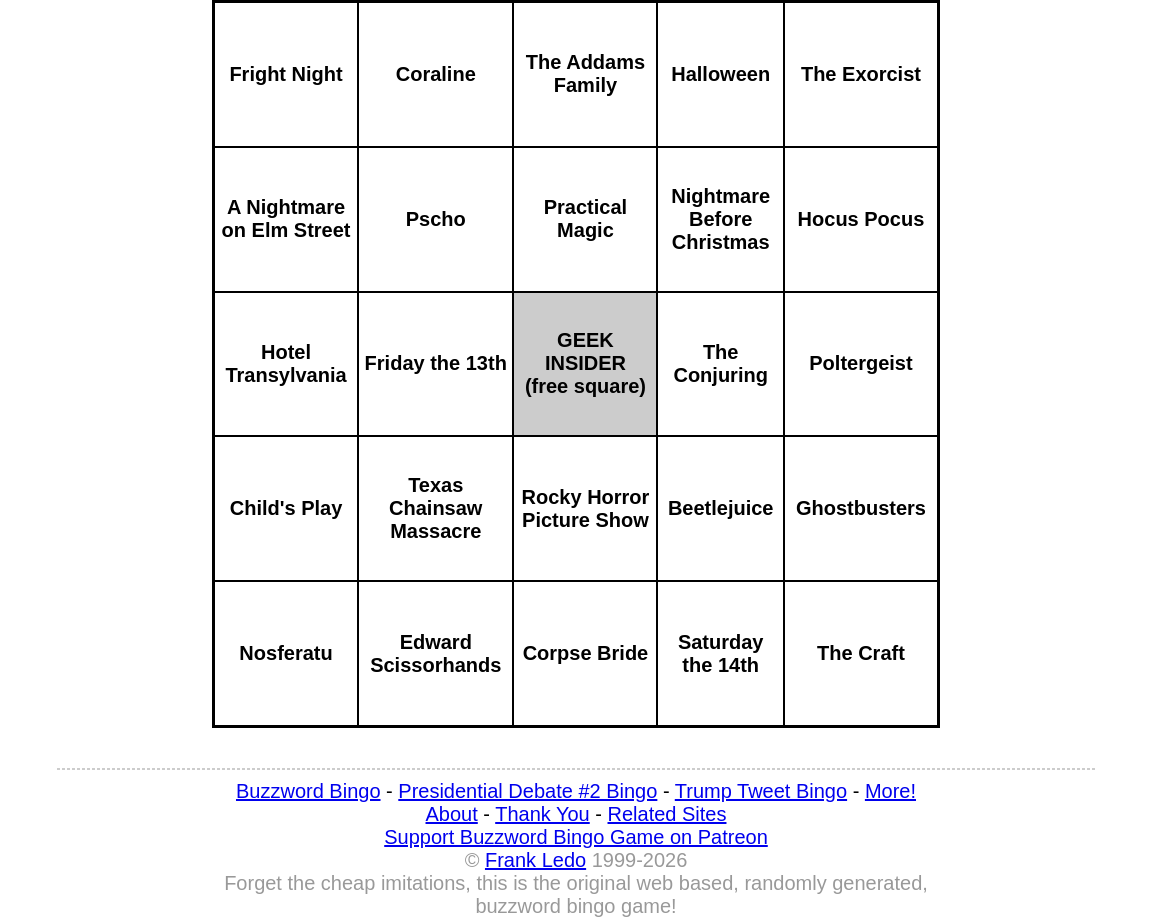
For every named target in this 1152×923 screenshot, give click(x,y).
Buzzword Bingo (308, 791)
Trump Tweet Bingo (761, 791)
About (452, 814)
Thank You (542, 814)
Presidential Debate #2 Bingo (527, 791)
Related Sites (667, 814)
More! (890, 791)
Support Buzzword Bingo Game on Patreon (576, 837)
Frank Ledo (535, 860)
